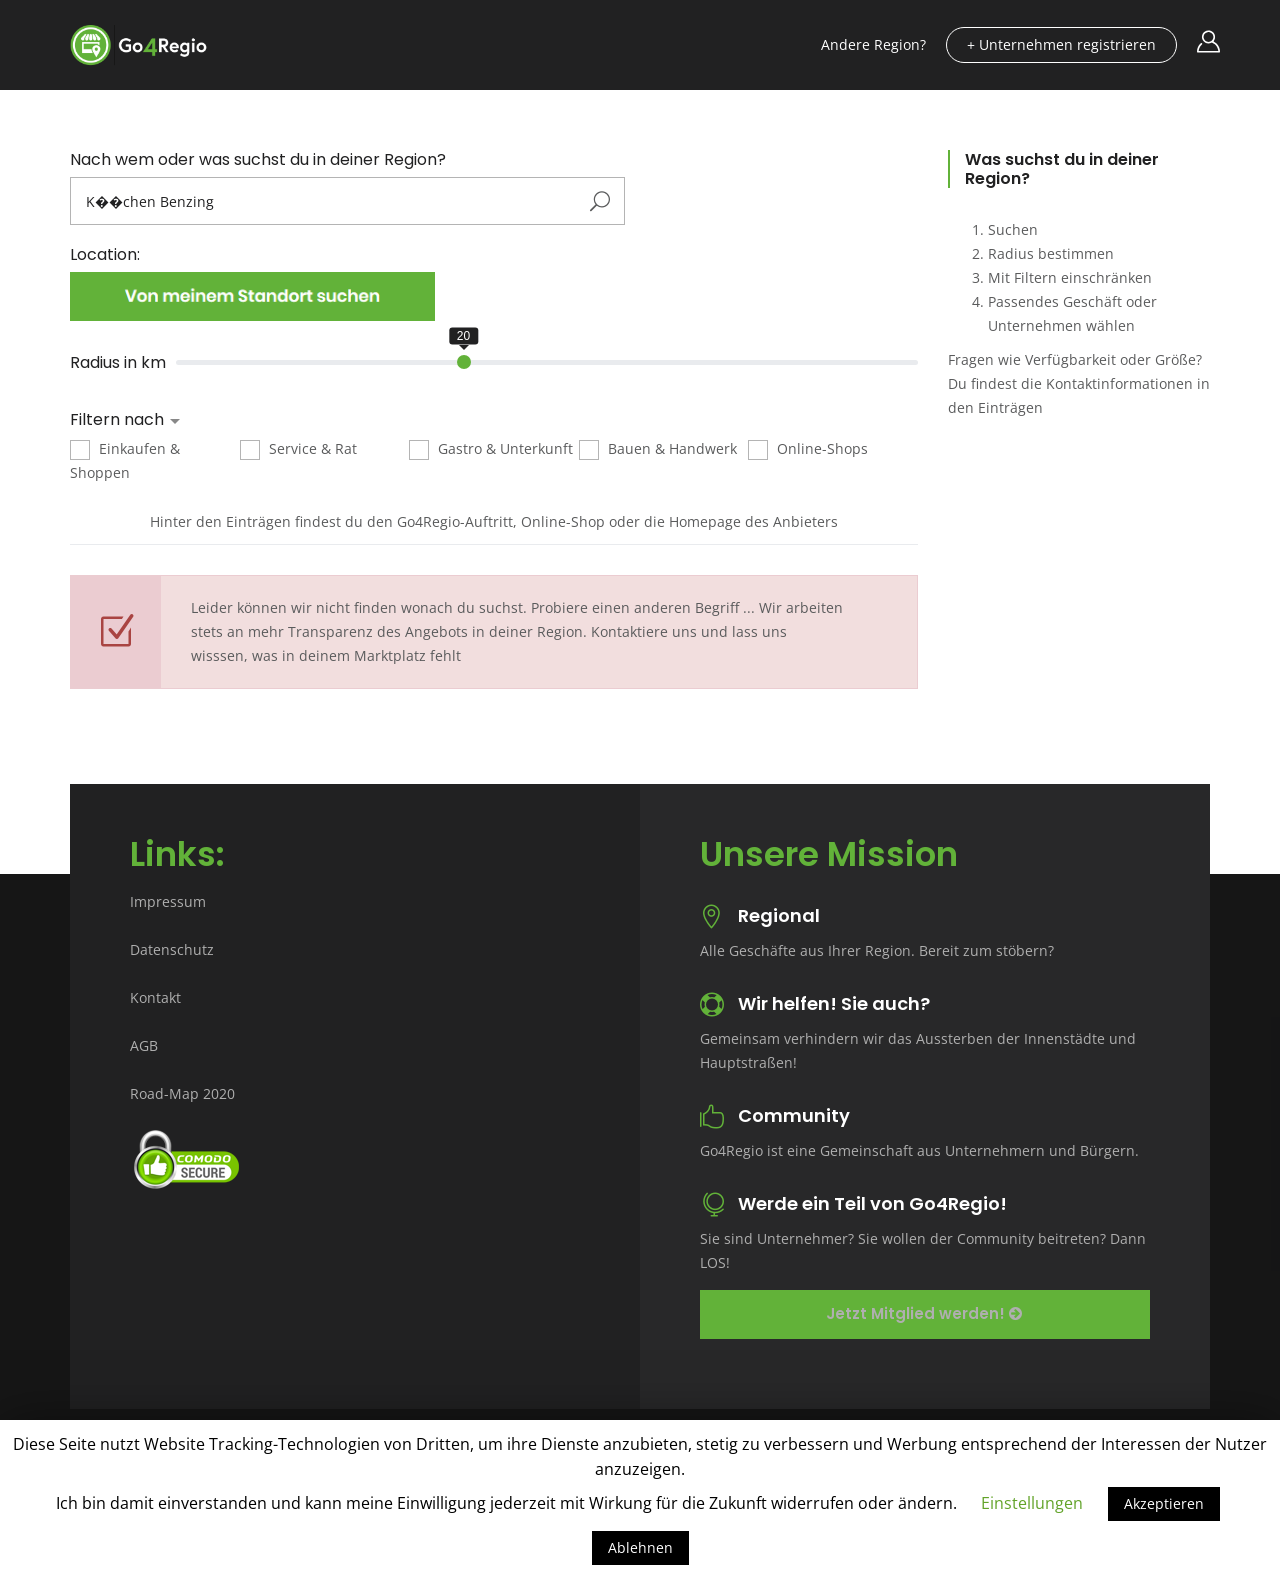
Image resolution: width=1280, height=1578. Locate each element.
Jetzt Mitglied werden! (924, 1313)
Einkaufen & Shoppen (125, 460)
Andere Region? (873, 44)
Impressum (168, 901)
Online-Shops (808, 449)
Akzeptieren (1164, 1503)
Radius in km (118, 363)
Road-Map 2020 (182, 1093)
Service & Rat (298, 449)
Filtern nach (119, 420)
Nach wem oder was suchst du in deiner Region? (258, 160)
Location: (105, 255)
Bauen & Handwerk (658, 449)
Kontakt (155, 997)
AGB (144, 1045)
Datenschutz (172, 949)
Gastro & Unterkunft (491, 449)
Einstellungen (1032, 1503)
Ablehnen (640, 1547)
